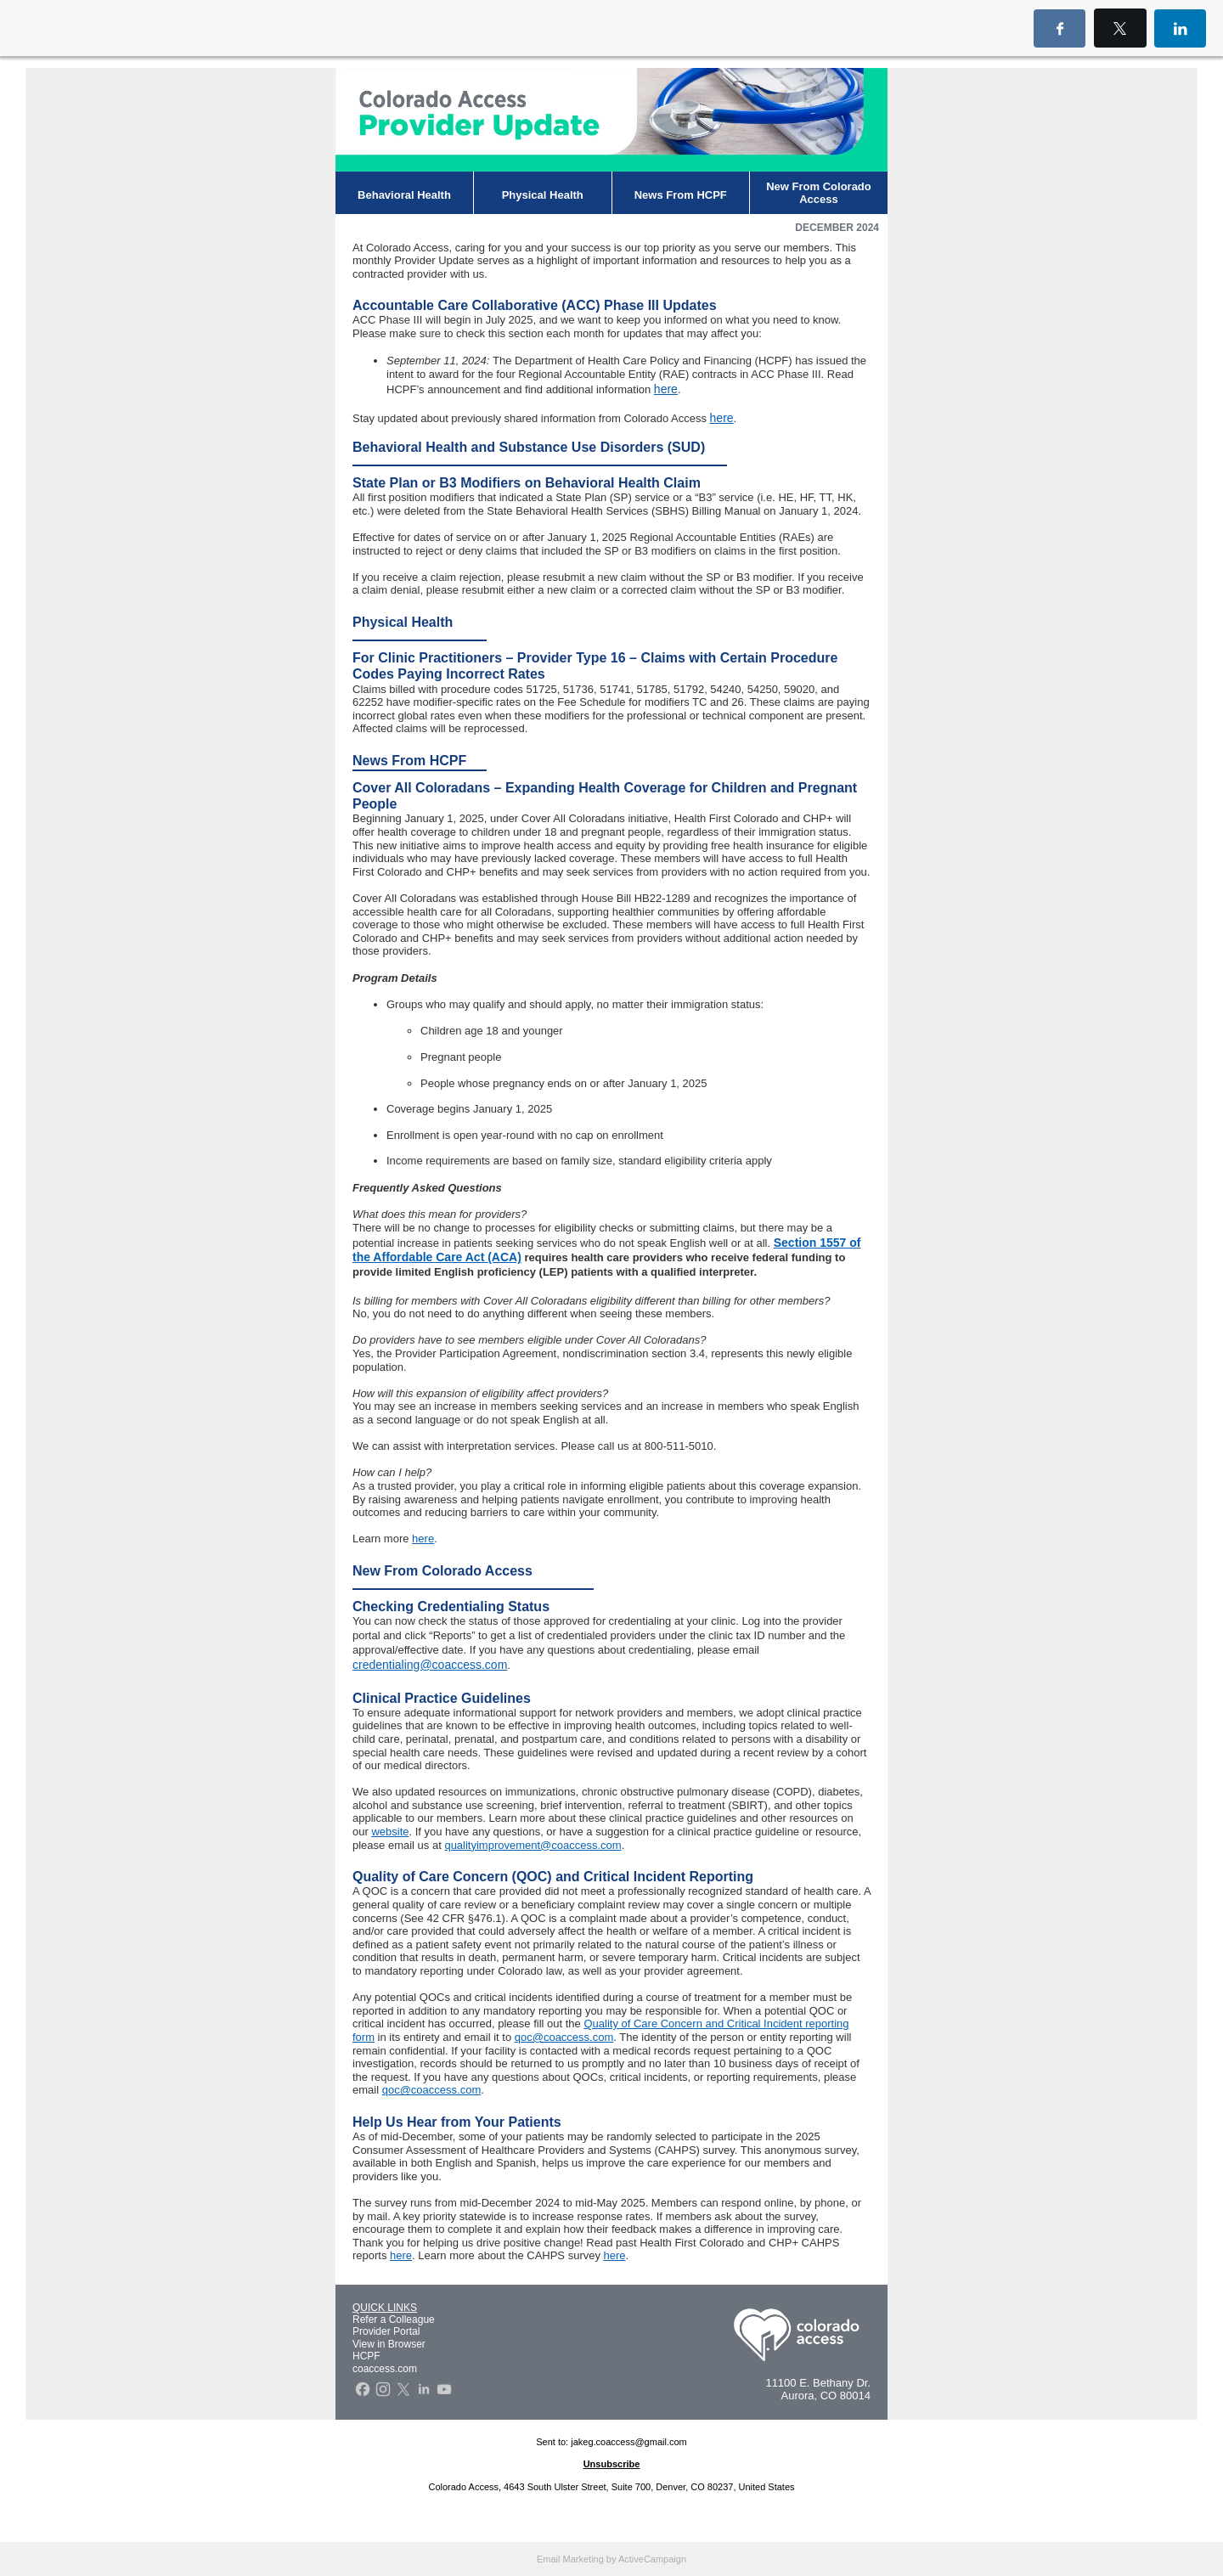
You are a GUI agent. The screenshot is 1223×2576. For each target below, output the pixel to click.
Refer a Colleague (393, 2319)
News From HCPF (680, 195)
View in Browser (389, 2344)
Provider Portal (386, 2331)
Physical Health (542, 195)
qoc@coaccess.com (564, 2037)
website (390, 1831)
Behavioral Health (404, 195)
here (666, 389)
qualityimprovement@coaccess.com (532, 1845)
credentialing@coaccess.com (429, 1664)
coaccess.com (384, 2369)
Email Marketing (570, 2559)
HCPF (366, 2356)
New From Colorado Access (818, 193)
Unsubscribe (611, 2464)
